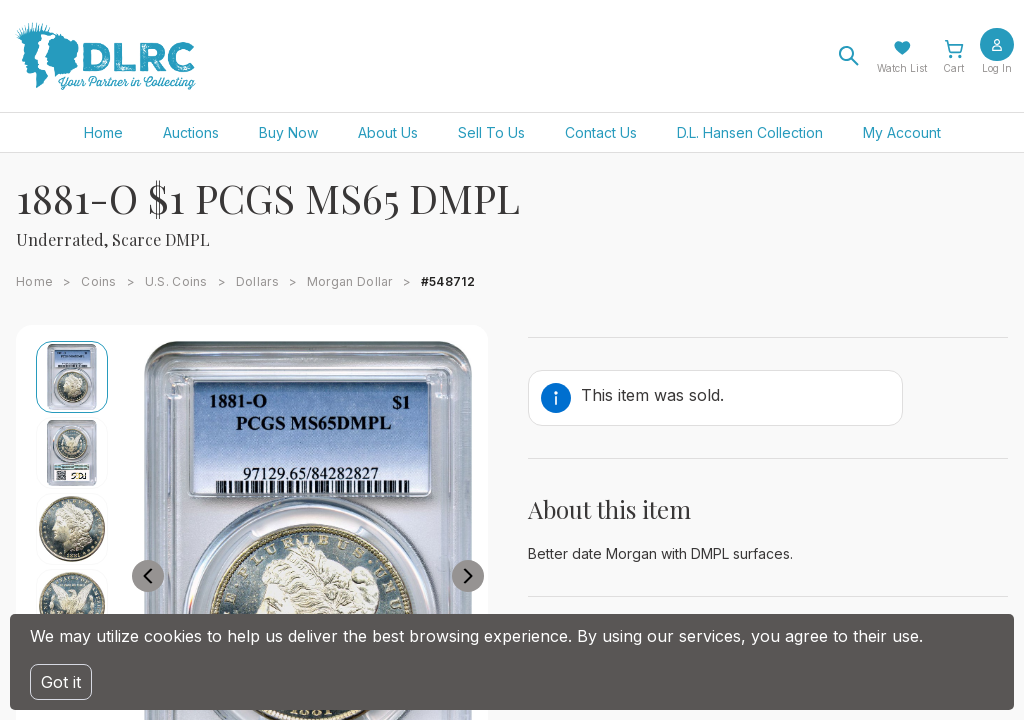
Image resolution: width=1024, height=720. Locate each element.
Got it (61, 682)
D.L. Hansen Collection (750, 132)
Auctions (191, 132)
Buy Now (288, 132)
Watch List (902, 68)
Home (103, 132)
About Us (388, 132)
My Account (902, 132)
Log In (997, 68)
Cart (953, 68)
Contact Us (601, 132)
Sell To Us (491, 132)
